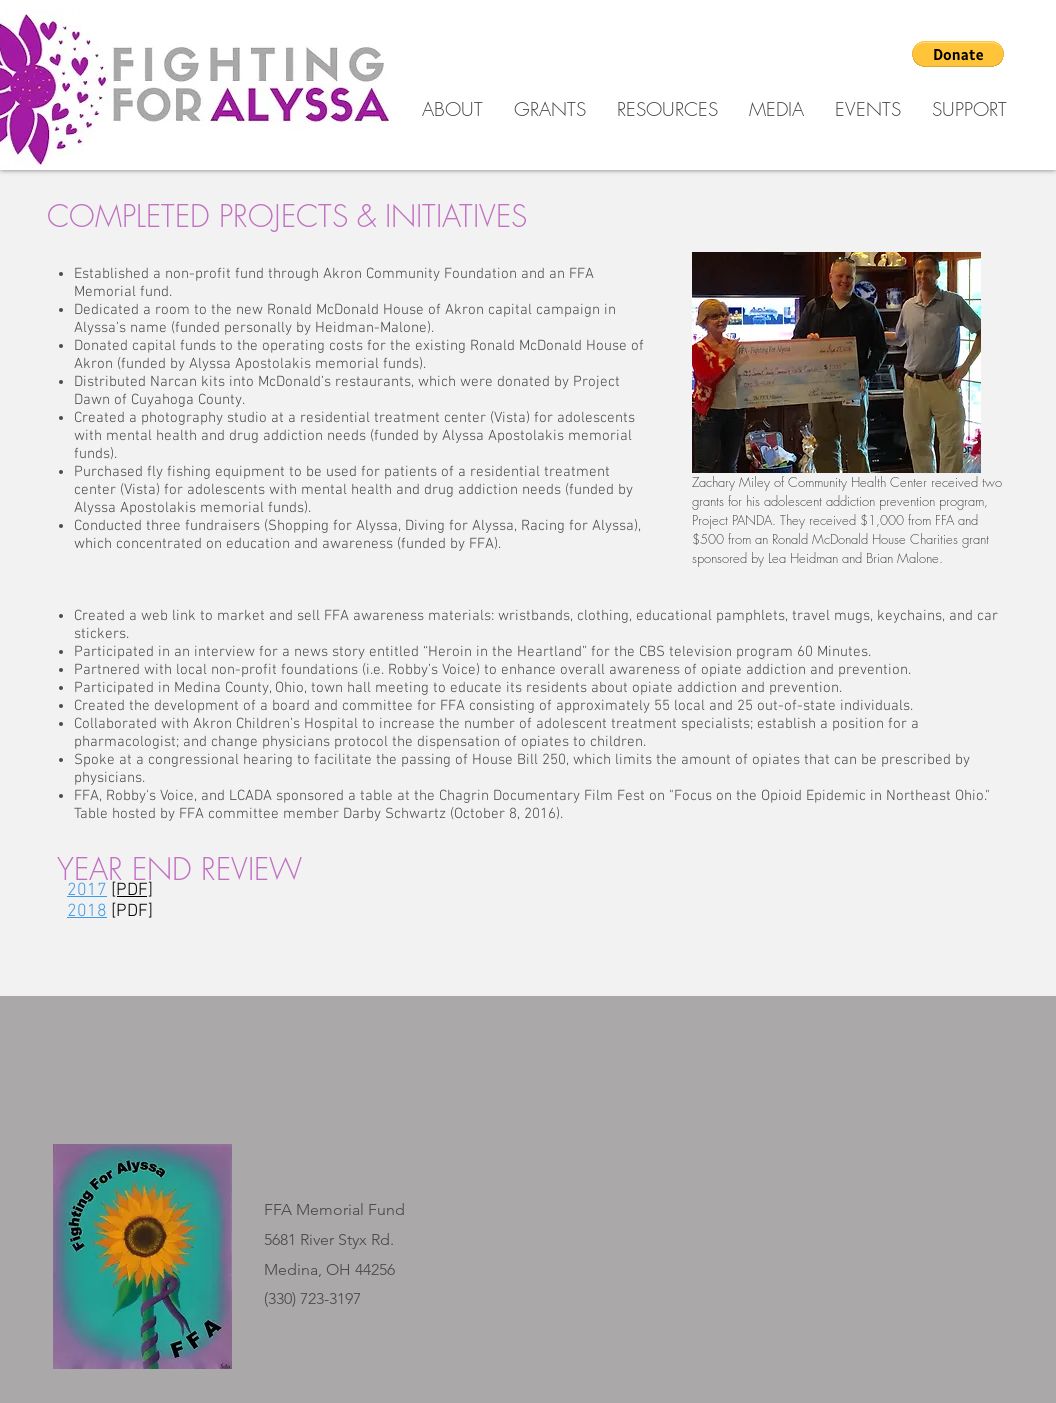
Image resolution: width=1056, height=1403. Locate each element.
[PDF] (132, 911)
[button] (958, 54)
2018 (87, 911)
